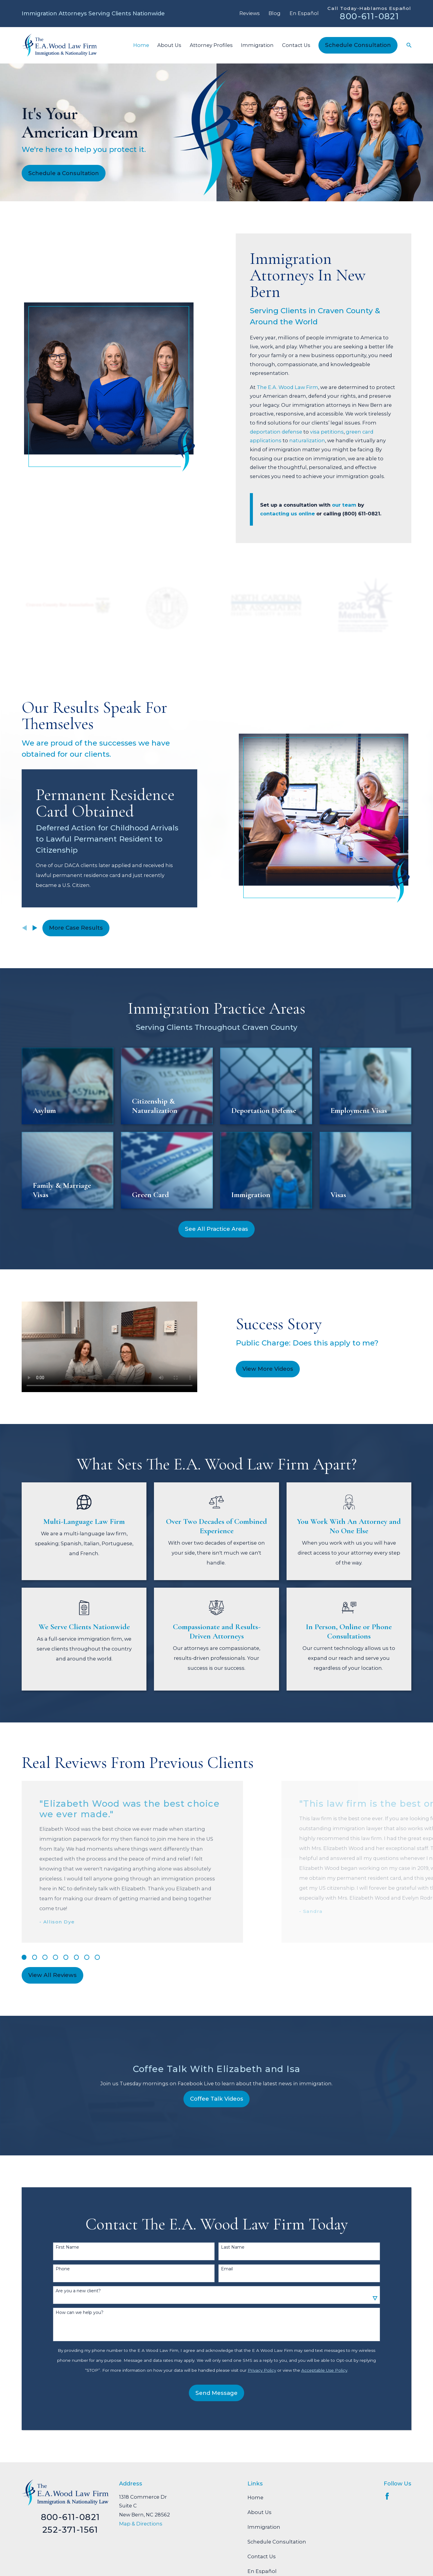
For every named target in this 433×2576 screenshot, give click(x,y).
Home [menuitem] (141, 45)
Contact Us (261, 2556)
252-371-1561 (70, 2530)
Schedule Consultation (358, 45)
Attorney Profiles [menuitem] (211, 45)
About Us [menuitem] (169, 45)
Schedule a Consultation (63, 173)
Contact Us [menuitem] (296, 45)
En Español (304, 13)
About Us (259, 2512)
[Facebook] (387, 2496)
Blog (275, 13)
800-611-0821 (369, 16)
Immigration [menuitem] (257, 45)
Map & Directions (140, 2524)
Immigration (263, 2527)
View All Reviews (52, 1975)
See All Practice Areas (216, 1228)
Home (255, 2497)
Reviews (249, 13)
